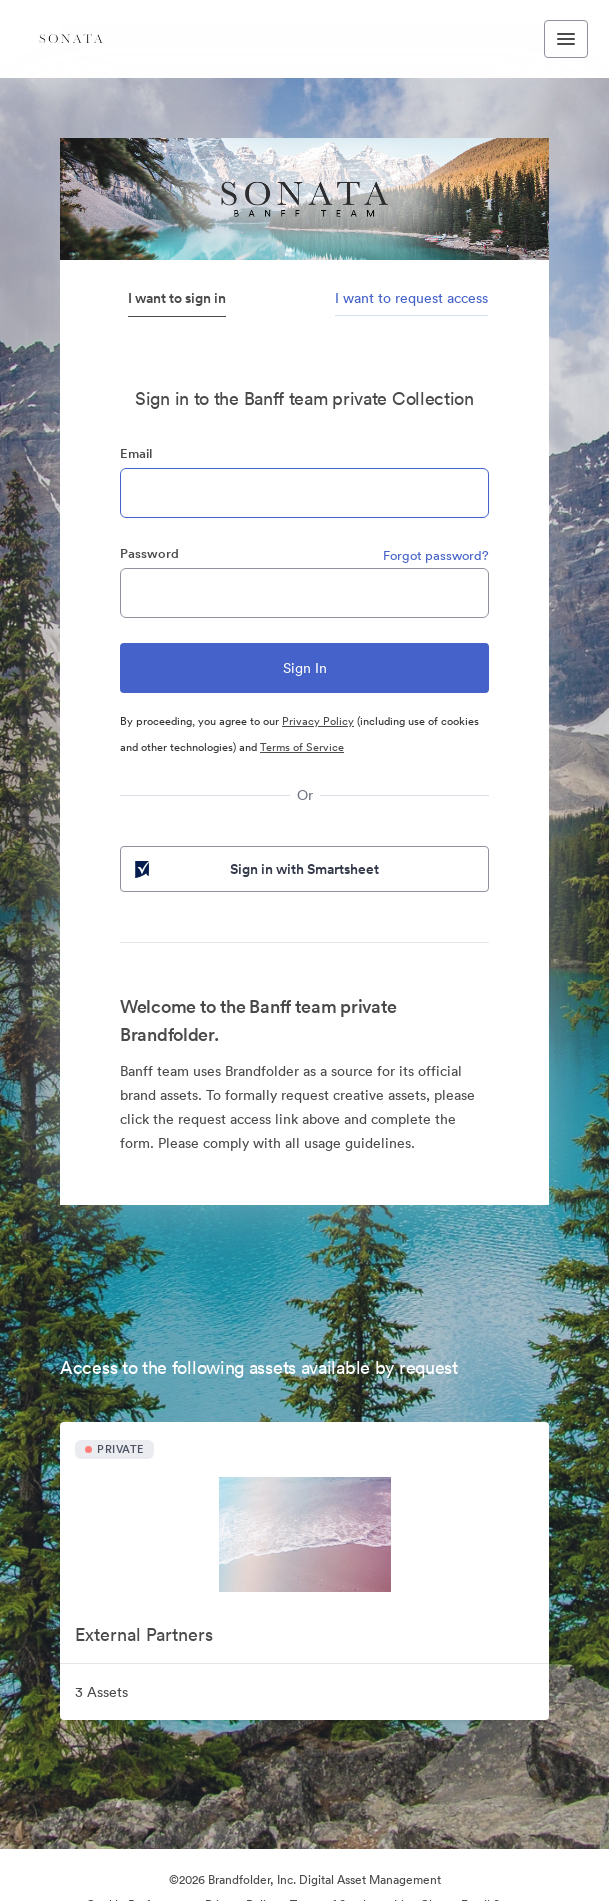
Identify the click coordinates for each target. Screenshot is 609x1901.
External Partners (144, 1634)
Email (136, 453)
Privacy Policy (318, 721)
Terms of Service (302, 747)
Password (149, 553)
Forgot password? (436, 555)
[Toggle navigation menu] (566, 39)
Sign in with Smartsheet (255, 869)
